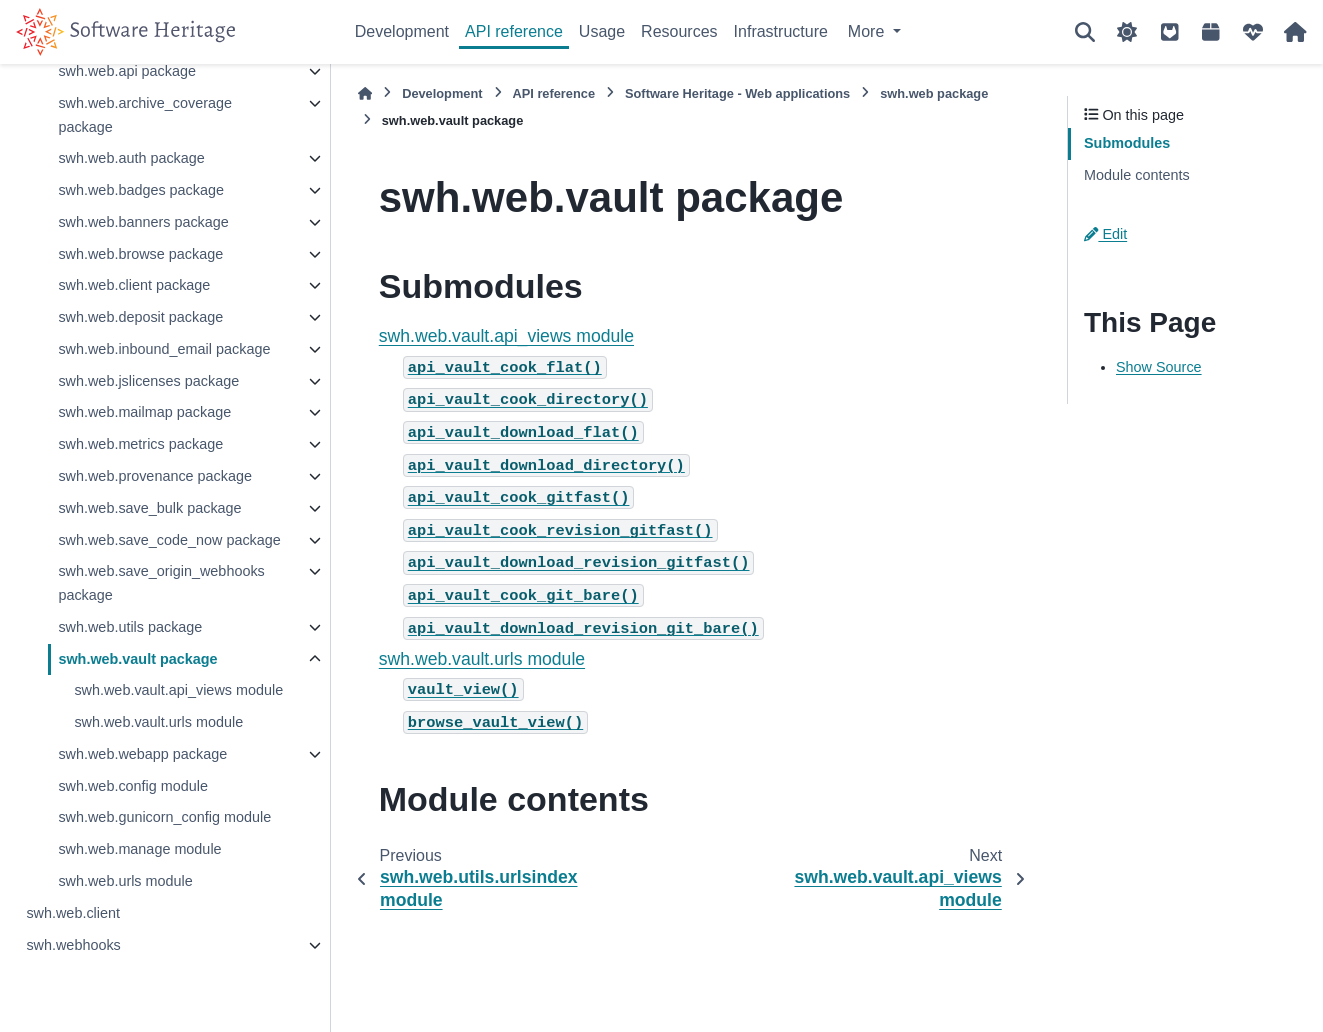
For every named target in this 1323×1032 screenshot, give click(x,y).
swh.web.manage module (139, 849)
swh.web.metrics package (140, 444)
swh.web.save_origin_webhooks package (161, 583)
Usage (602, 31)
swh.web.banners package (143, 222)
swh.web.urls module (125, 881)
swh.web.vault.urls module (158, 722)
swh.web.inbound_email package (164, 349)
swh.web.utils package (130, 627)
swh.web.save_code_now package (169, 540)
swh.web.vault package (137, 659)
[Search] (1085, 32)
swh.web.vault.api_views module (178, 690)
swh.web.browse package (140, 254)
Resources (679, 31)
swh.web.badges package (141, 190)
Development (402, 31)
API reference (514, 31)
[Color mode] (1127, 32)
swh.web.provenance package (155, 476)
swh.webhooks (73, 945)
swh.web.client (73, 913)
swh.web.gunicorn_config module (164, 817)
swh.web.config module (133, 786)
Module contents (1137, 175)
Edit (1105, 234)
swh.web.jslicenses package (148, 381)
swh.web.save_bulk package (149, 508)
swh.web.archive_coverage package (145, 115)
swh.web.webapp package (142, 754)
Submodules (1127, 143)
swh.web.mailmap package (144, 412)
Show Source (1159, 367)
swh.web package (934, 93)
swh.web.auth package (131, 158)
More (868, 31)
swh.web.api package (127, 71)
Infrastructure (781, 31)
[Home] (365, 93)
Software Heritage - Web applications (737, 93)
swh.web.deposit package (140, 317)
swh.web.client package (134, 285)
